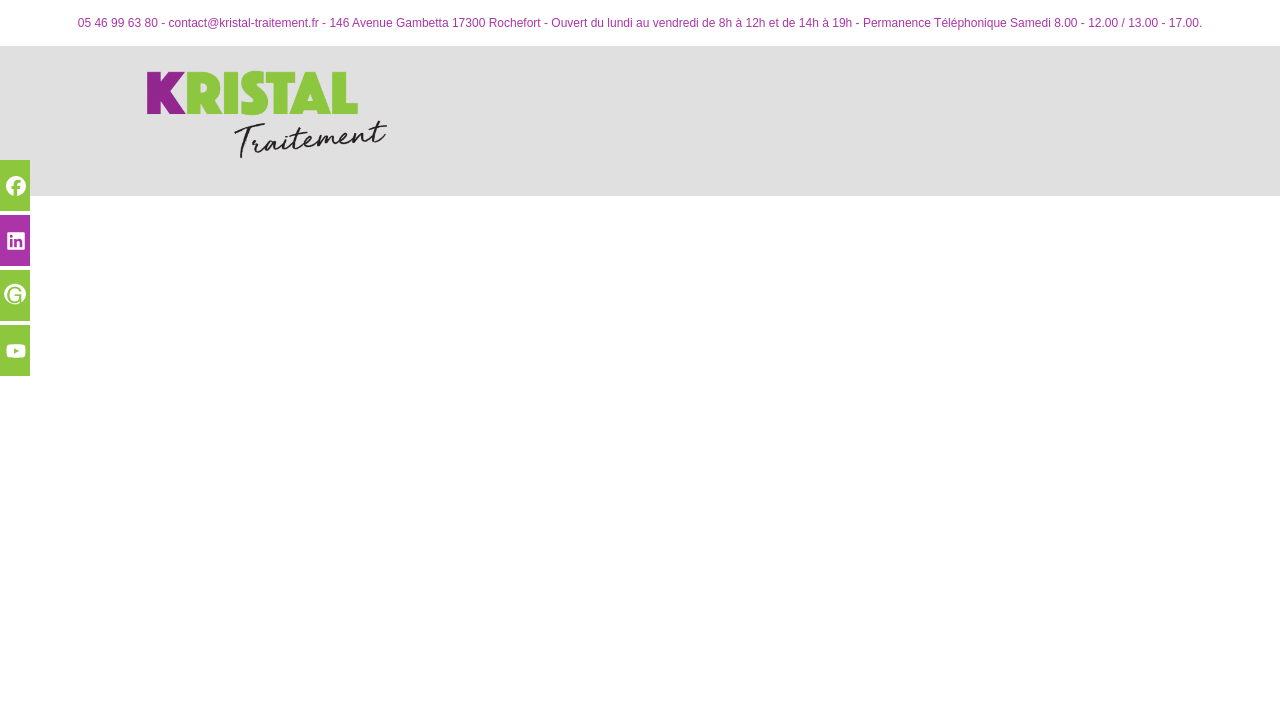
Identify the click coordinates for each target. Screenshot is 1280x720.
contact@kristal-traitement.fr (244, 23)
